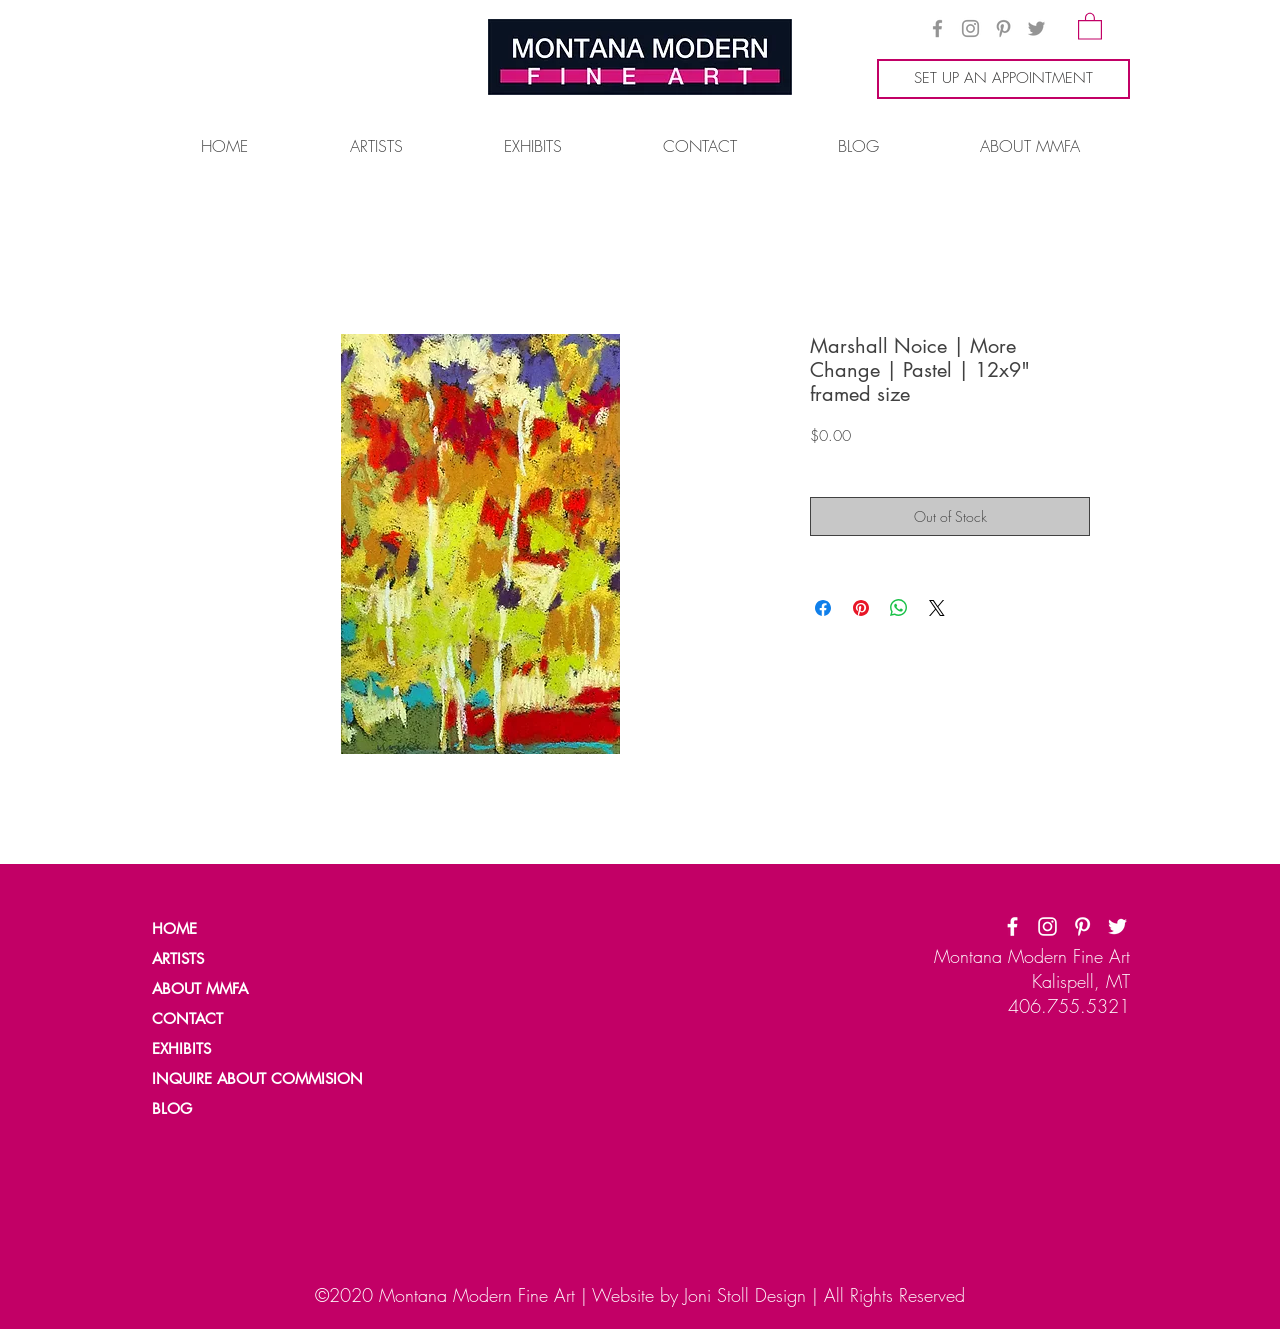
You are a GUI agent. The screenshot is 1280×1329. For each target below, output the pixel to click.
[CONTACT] (221, 1019)
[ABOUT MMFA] (221, 989)
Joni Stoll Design (745, 1295)
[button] (1090, 25)
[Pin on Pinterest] (861, 608)
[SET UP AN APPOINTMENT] (1003, 79)
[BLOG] (221, 1109)
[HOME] (221, 929)
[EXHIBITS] (183, 1049)
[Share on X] (937, 608)
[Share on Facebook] (823, 608)
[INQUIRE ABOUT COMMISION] (266, 1079)
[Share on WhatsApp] (899, 608)
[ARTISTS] (221, 959)
